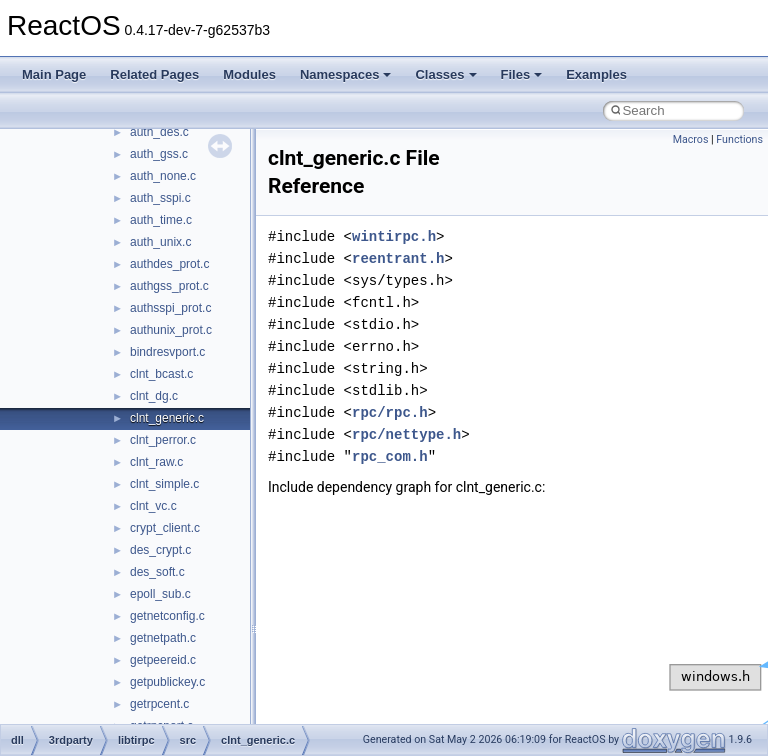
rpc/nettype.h (406, 434)
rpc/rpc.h (390, 412)
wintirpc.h (394, 236)
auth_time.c (161, 220)
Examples (596, 74)
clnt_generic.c (167, 418)
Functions (739, 139)
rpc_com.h (390, 456)
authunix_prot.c (171, 330)
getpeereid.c (163, 660)
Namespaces (346, 74)
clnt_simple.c (164, 484)
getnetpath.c (163, 638)
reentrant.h (398, 258)
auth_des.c (159, 132)
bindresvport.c (167, 352)
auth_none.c (163, 176)
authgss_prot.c (169, 286)
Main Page (54, 74)
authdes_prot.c (169, 264)
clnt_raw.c (156, 462)
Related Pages (154, 74)
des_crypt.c (160, 550)
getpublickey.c (167, 682)
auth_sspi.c (160, 198)
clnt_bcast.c (161, 374)
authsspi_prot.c (170, 308)
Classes (445, 74)
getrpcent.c (159, 704)
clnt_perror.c (163, 440)
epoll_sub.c (160, 594)
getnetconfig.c (167, 616)
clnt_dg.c (154, 396)
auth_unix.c (160, 242)
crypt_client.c (165, 528)
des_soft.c (157, 572)
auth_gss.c (159, 154)
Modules (249, 74)
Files (522, 74)
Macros (691, 139)
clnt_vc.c (153, 506)
